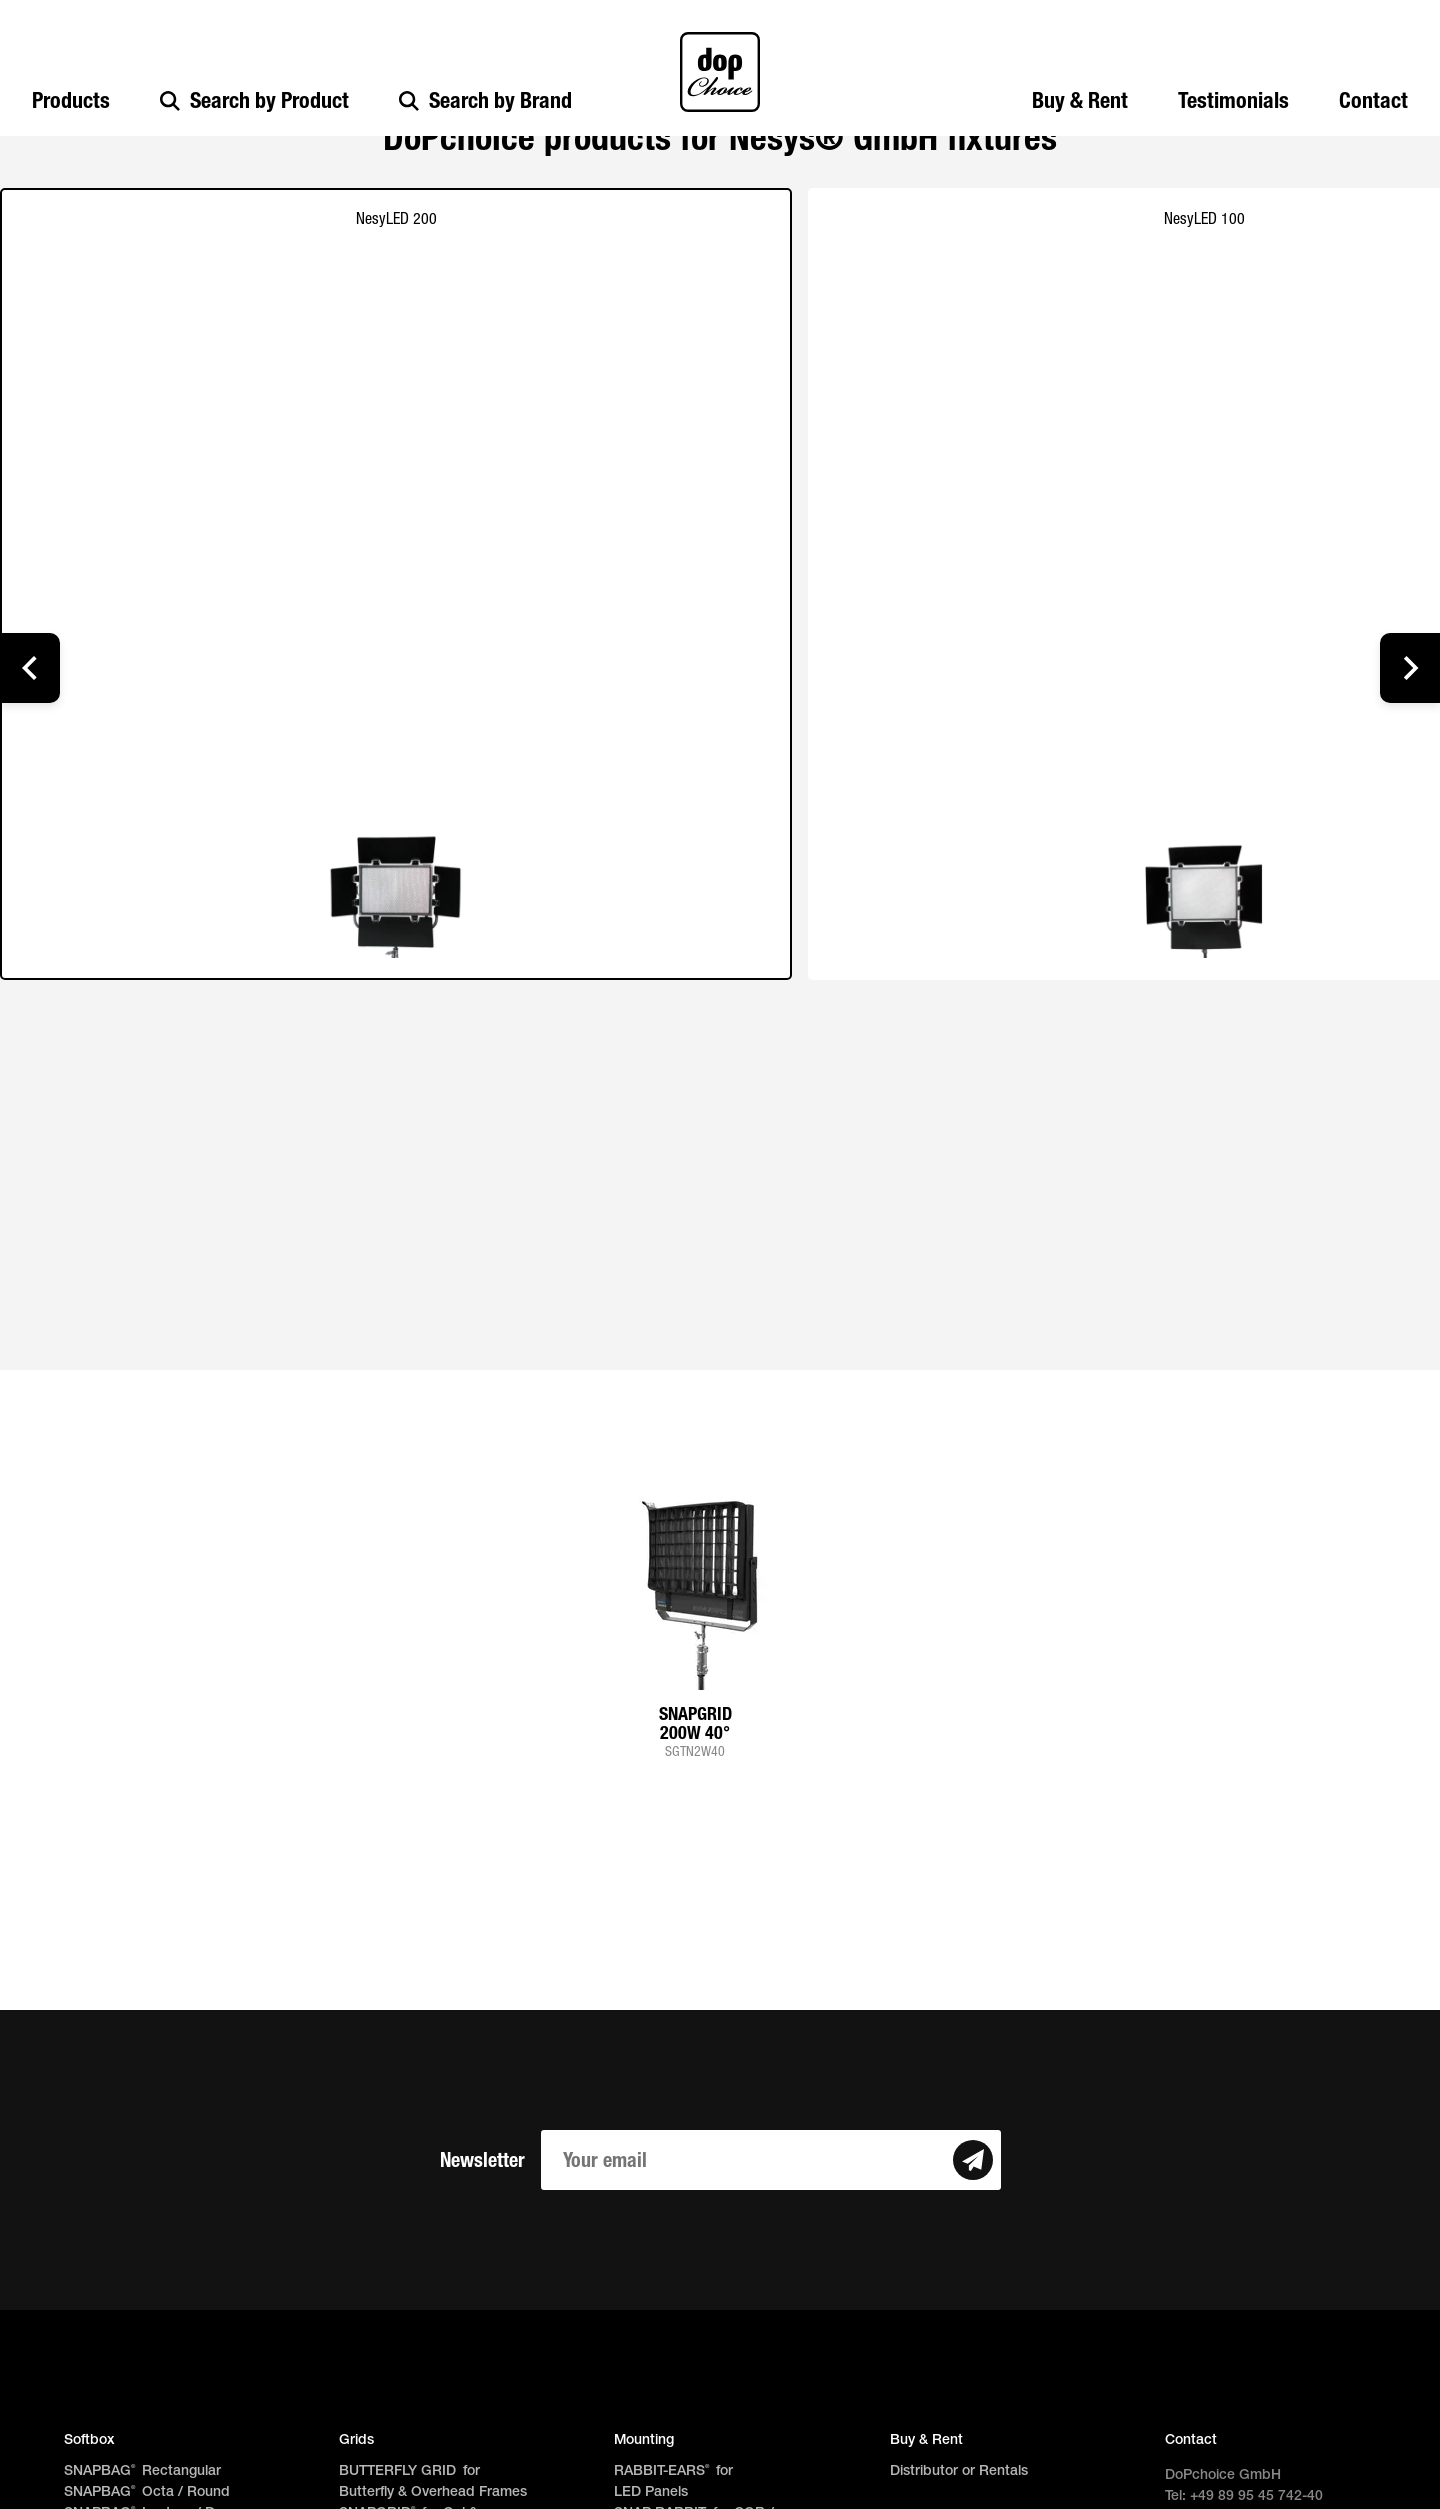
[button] (30, 668)
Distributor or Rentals (959, 2471)
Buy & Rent (1080, 101)
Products (71, 101)
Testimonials (1233, 101)
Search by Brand (485, 101)
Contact (1373, 101)
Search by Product (254, 101)
